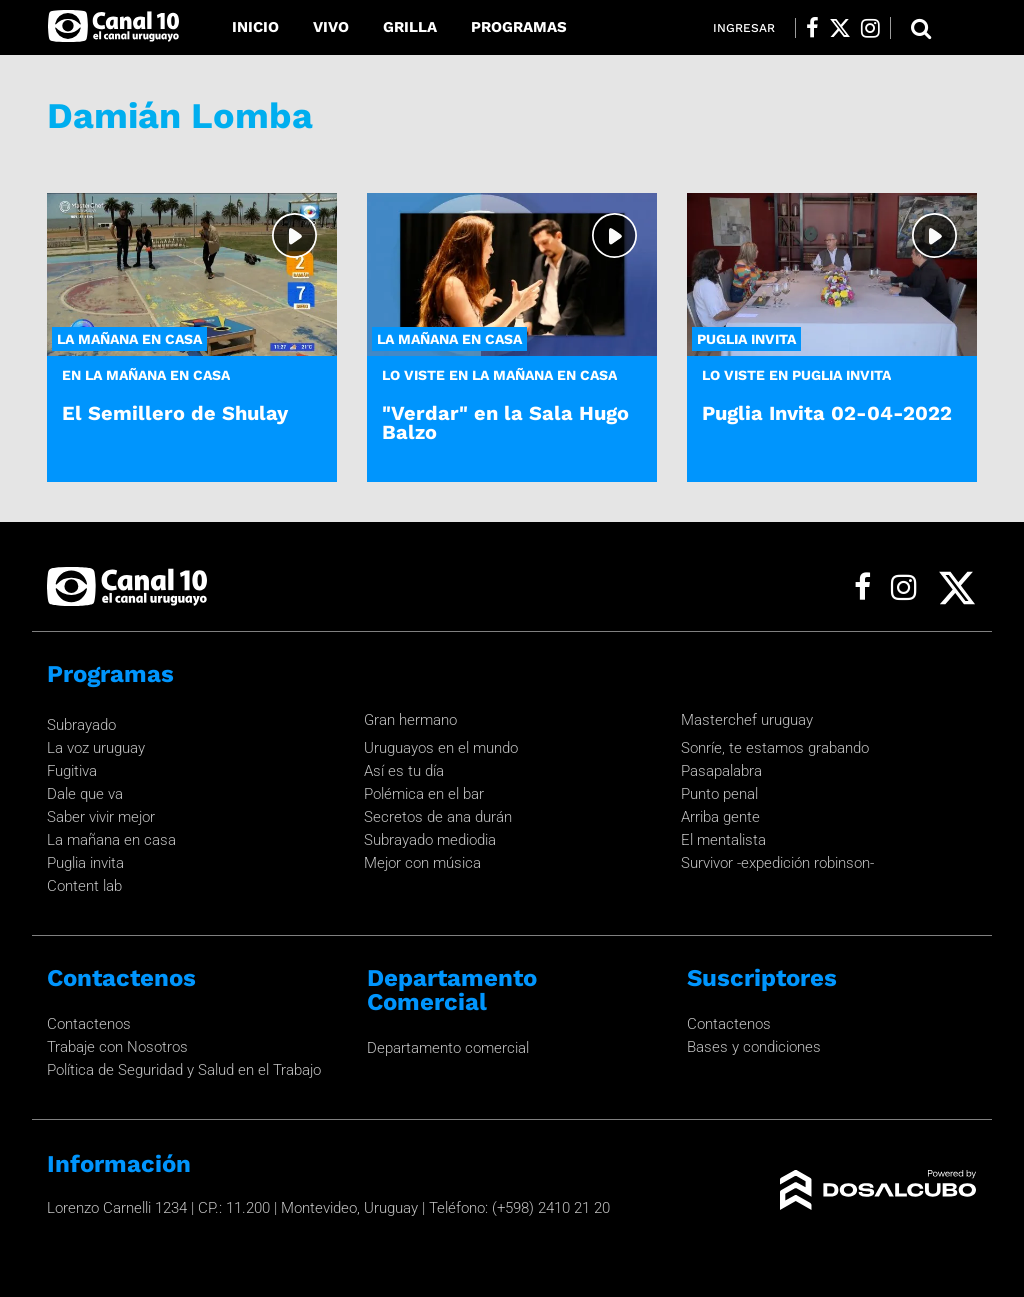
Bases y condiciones (754, 1047)
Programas (519, 27)
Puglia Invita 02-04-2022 (827, 413)
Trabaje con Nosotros (117, 1047)
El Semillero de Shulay (175, 413)
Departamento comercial (448, 1048)
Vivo (331, 27)
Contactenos (89, 1024)
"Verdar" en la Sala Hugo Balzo (505, 422)
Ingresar (744, 28)
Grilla (410, 27)
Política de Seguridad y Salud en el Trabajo (184, 1070)
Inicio (255, 27)
